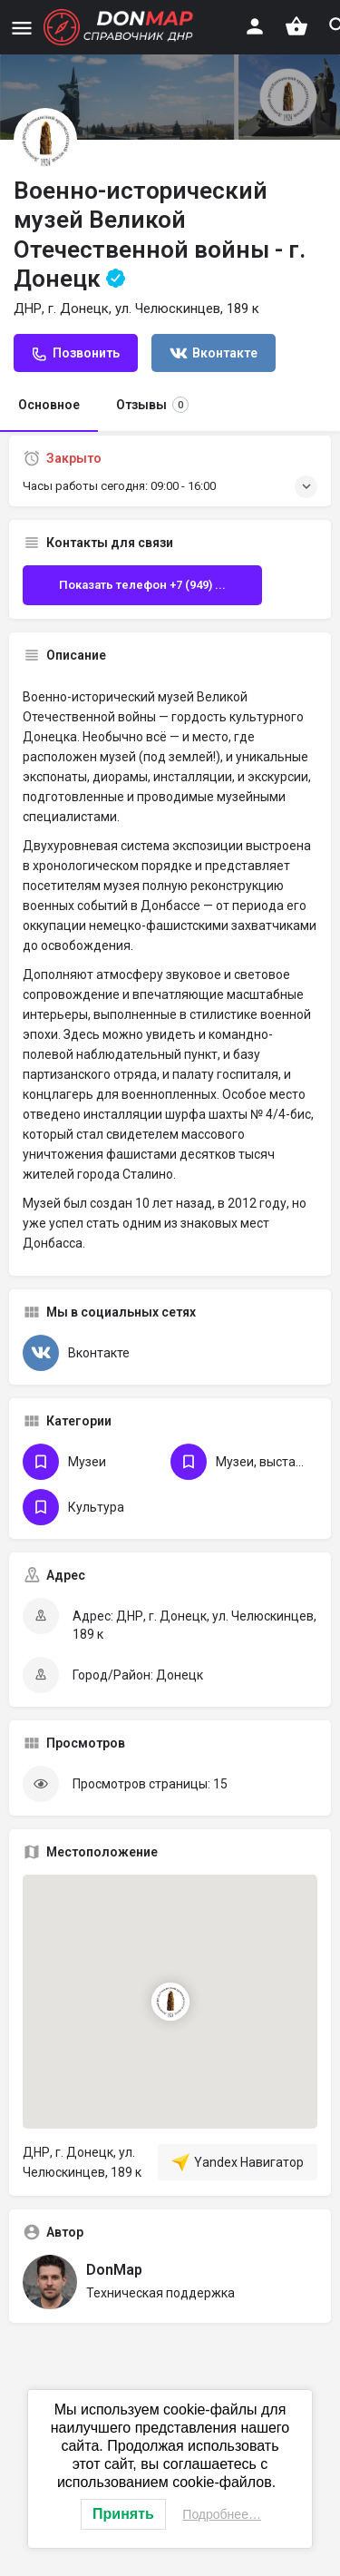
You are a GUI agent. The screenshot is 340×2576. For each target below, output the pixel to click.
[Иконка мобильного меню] (21, 27)
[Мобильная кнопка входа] (255, 26)
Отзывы (152, 405)
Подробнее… (221, 2514)
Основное (49, 404)
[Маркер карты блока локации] (170, 2002)
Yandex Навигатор (237, 2162)
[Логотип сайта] (121, 27)
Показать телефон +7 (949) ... (142, 585)
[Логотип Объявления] (45, 139)
